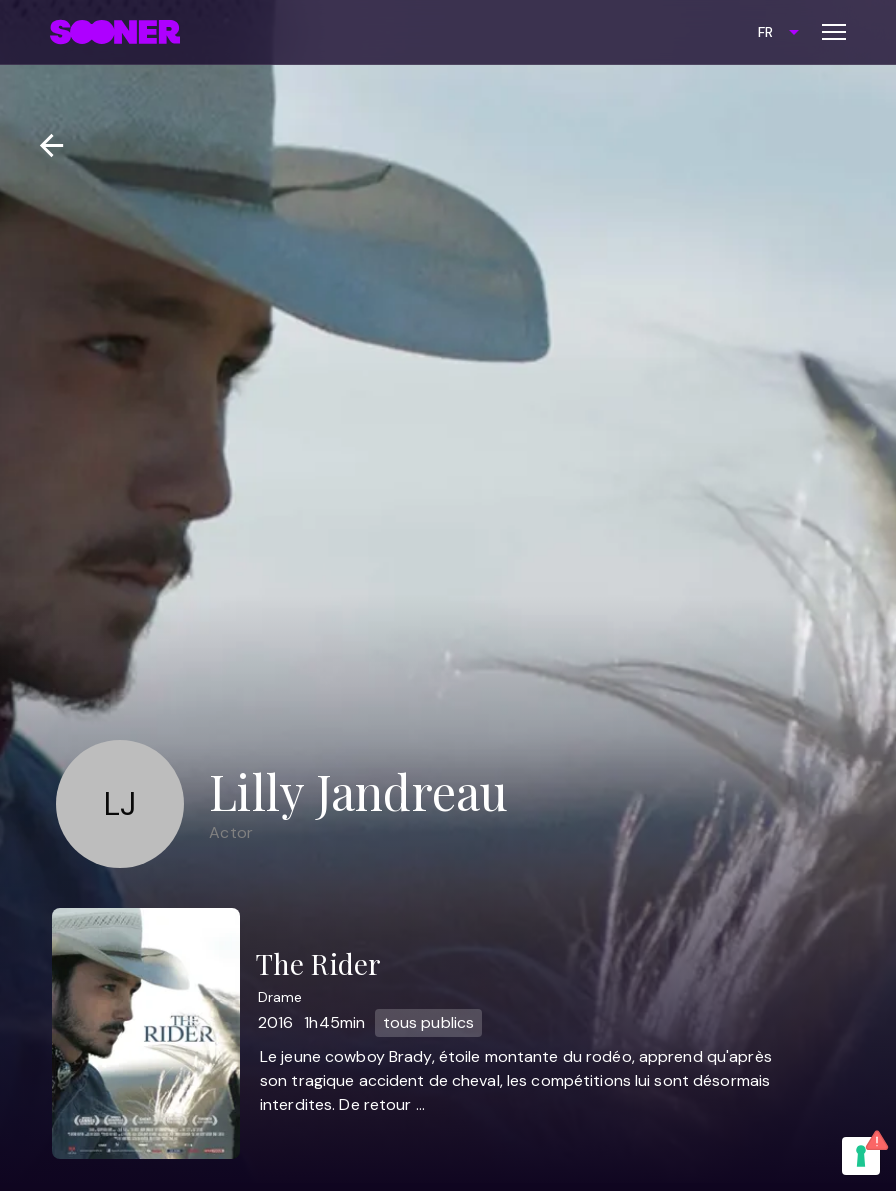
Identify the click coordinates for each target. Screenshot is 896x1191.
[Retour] (43, 145)
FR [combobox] (765, 32)
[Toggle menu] (834, 32)
